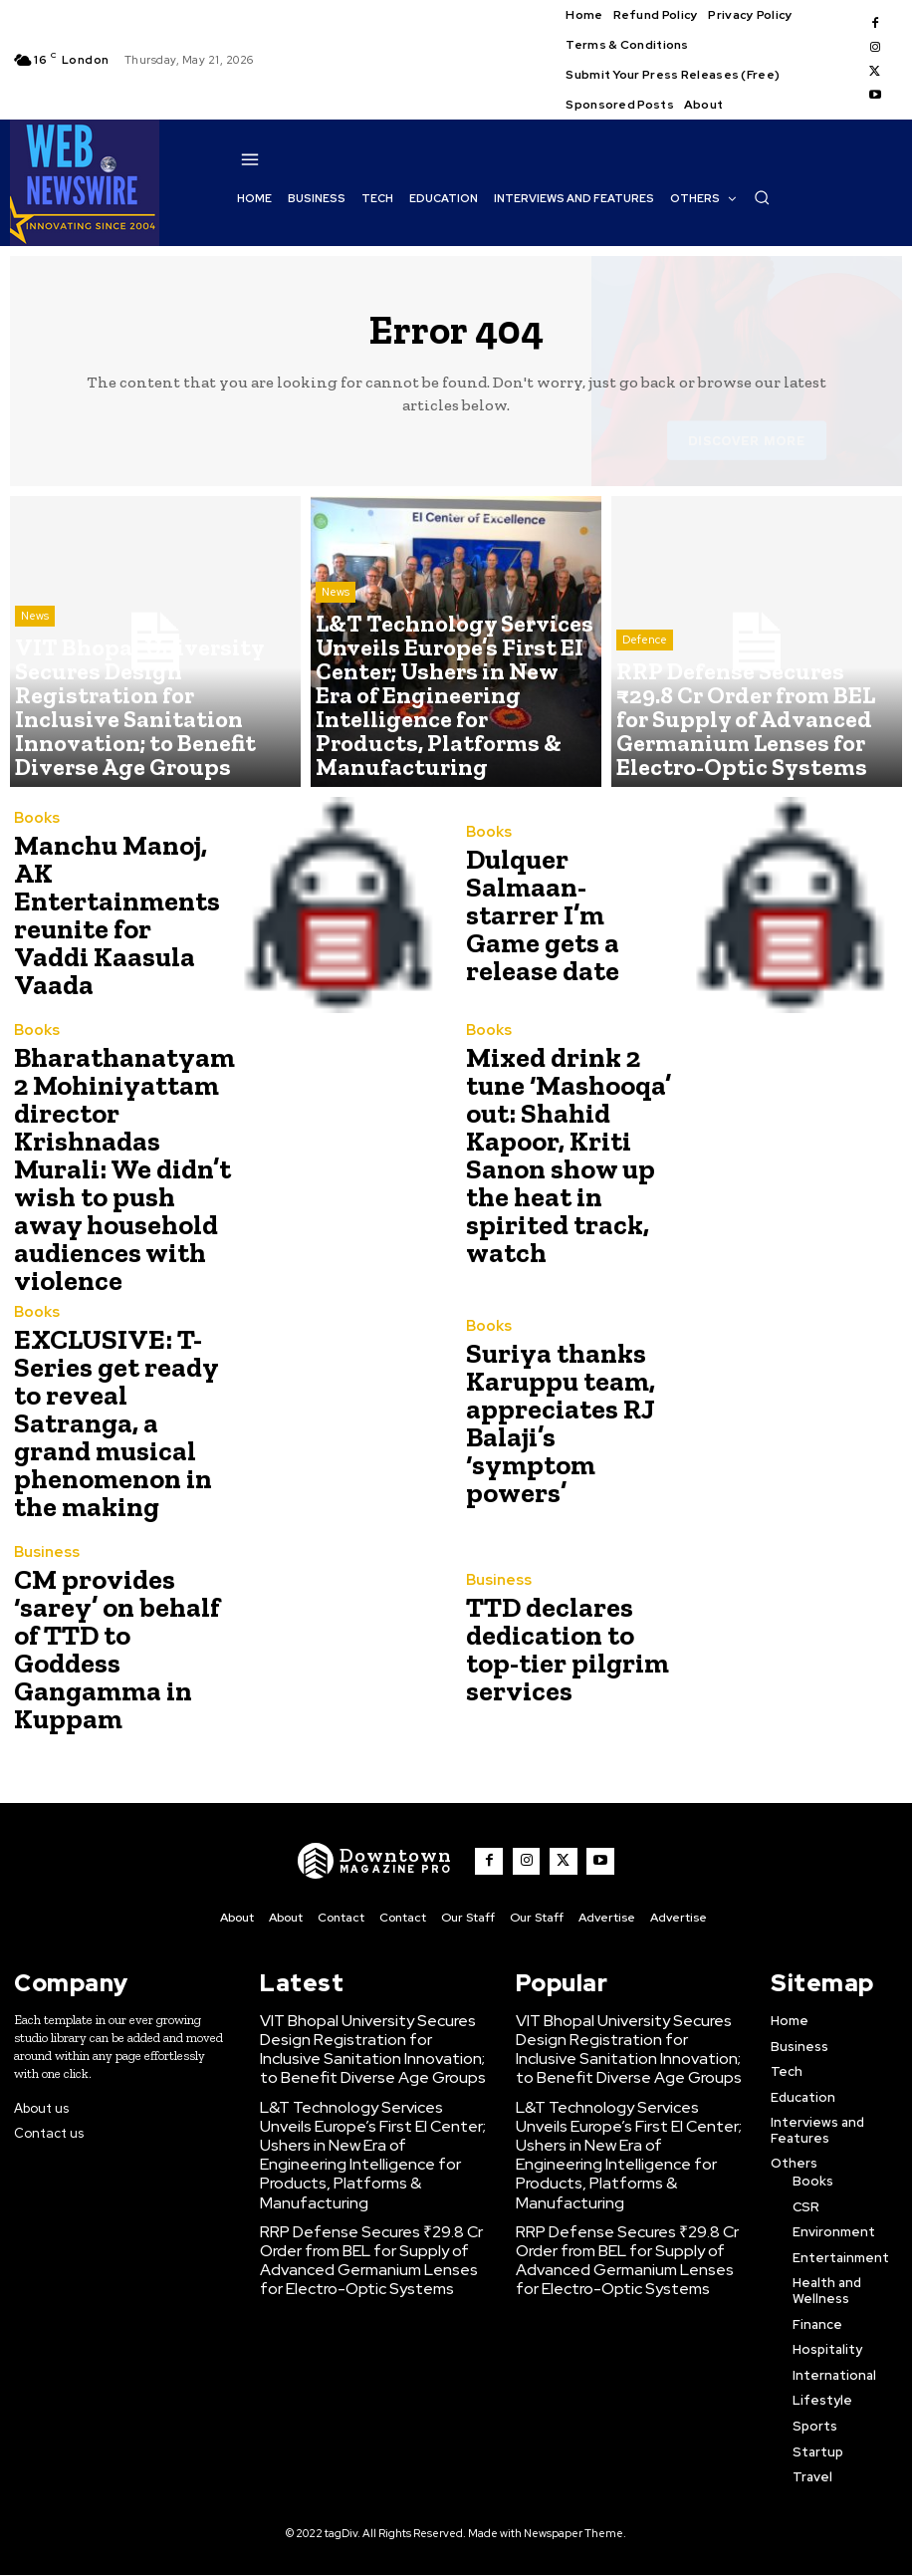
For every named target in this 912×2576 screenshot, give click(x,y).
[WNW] (389, 1825)
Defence (644, 697)
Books (34, 856)
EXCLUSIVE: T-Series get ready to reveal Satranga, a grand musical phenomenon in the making (115, 1386)
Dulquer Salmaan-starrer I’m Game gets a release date (568, 916)
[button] (762, 197)
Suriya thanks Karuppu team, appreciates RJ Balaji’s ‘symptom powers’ (564, 1386)
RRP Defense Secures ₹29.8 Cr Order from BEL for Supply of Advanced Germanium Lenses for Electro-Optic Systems (364, 2169)
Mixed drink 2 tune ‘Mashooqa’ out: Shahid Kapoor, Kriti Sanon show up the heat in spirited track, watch (571, 1142)
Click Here (363, 2544)
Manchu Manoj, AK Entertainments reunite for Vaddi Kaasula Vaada (117, 916)
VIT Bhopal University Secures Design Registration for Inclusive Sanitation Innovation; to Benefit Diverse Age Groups (363, 2004)
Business (43, 1540)
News (35, 697)
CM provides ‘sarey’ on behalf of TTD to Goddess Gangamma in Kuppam (116, 1612)
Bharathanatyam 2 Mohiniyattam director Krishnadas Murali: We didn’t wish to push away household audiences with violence (118, 1151)
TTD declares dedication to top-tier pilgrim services (566, 1612)
